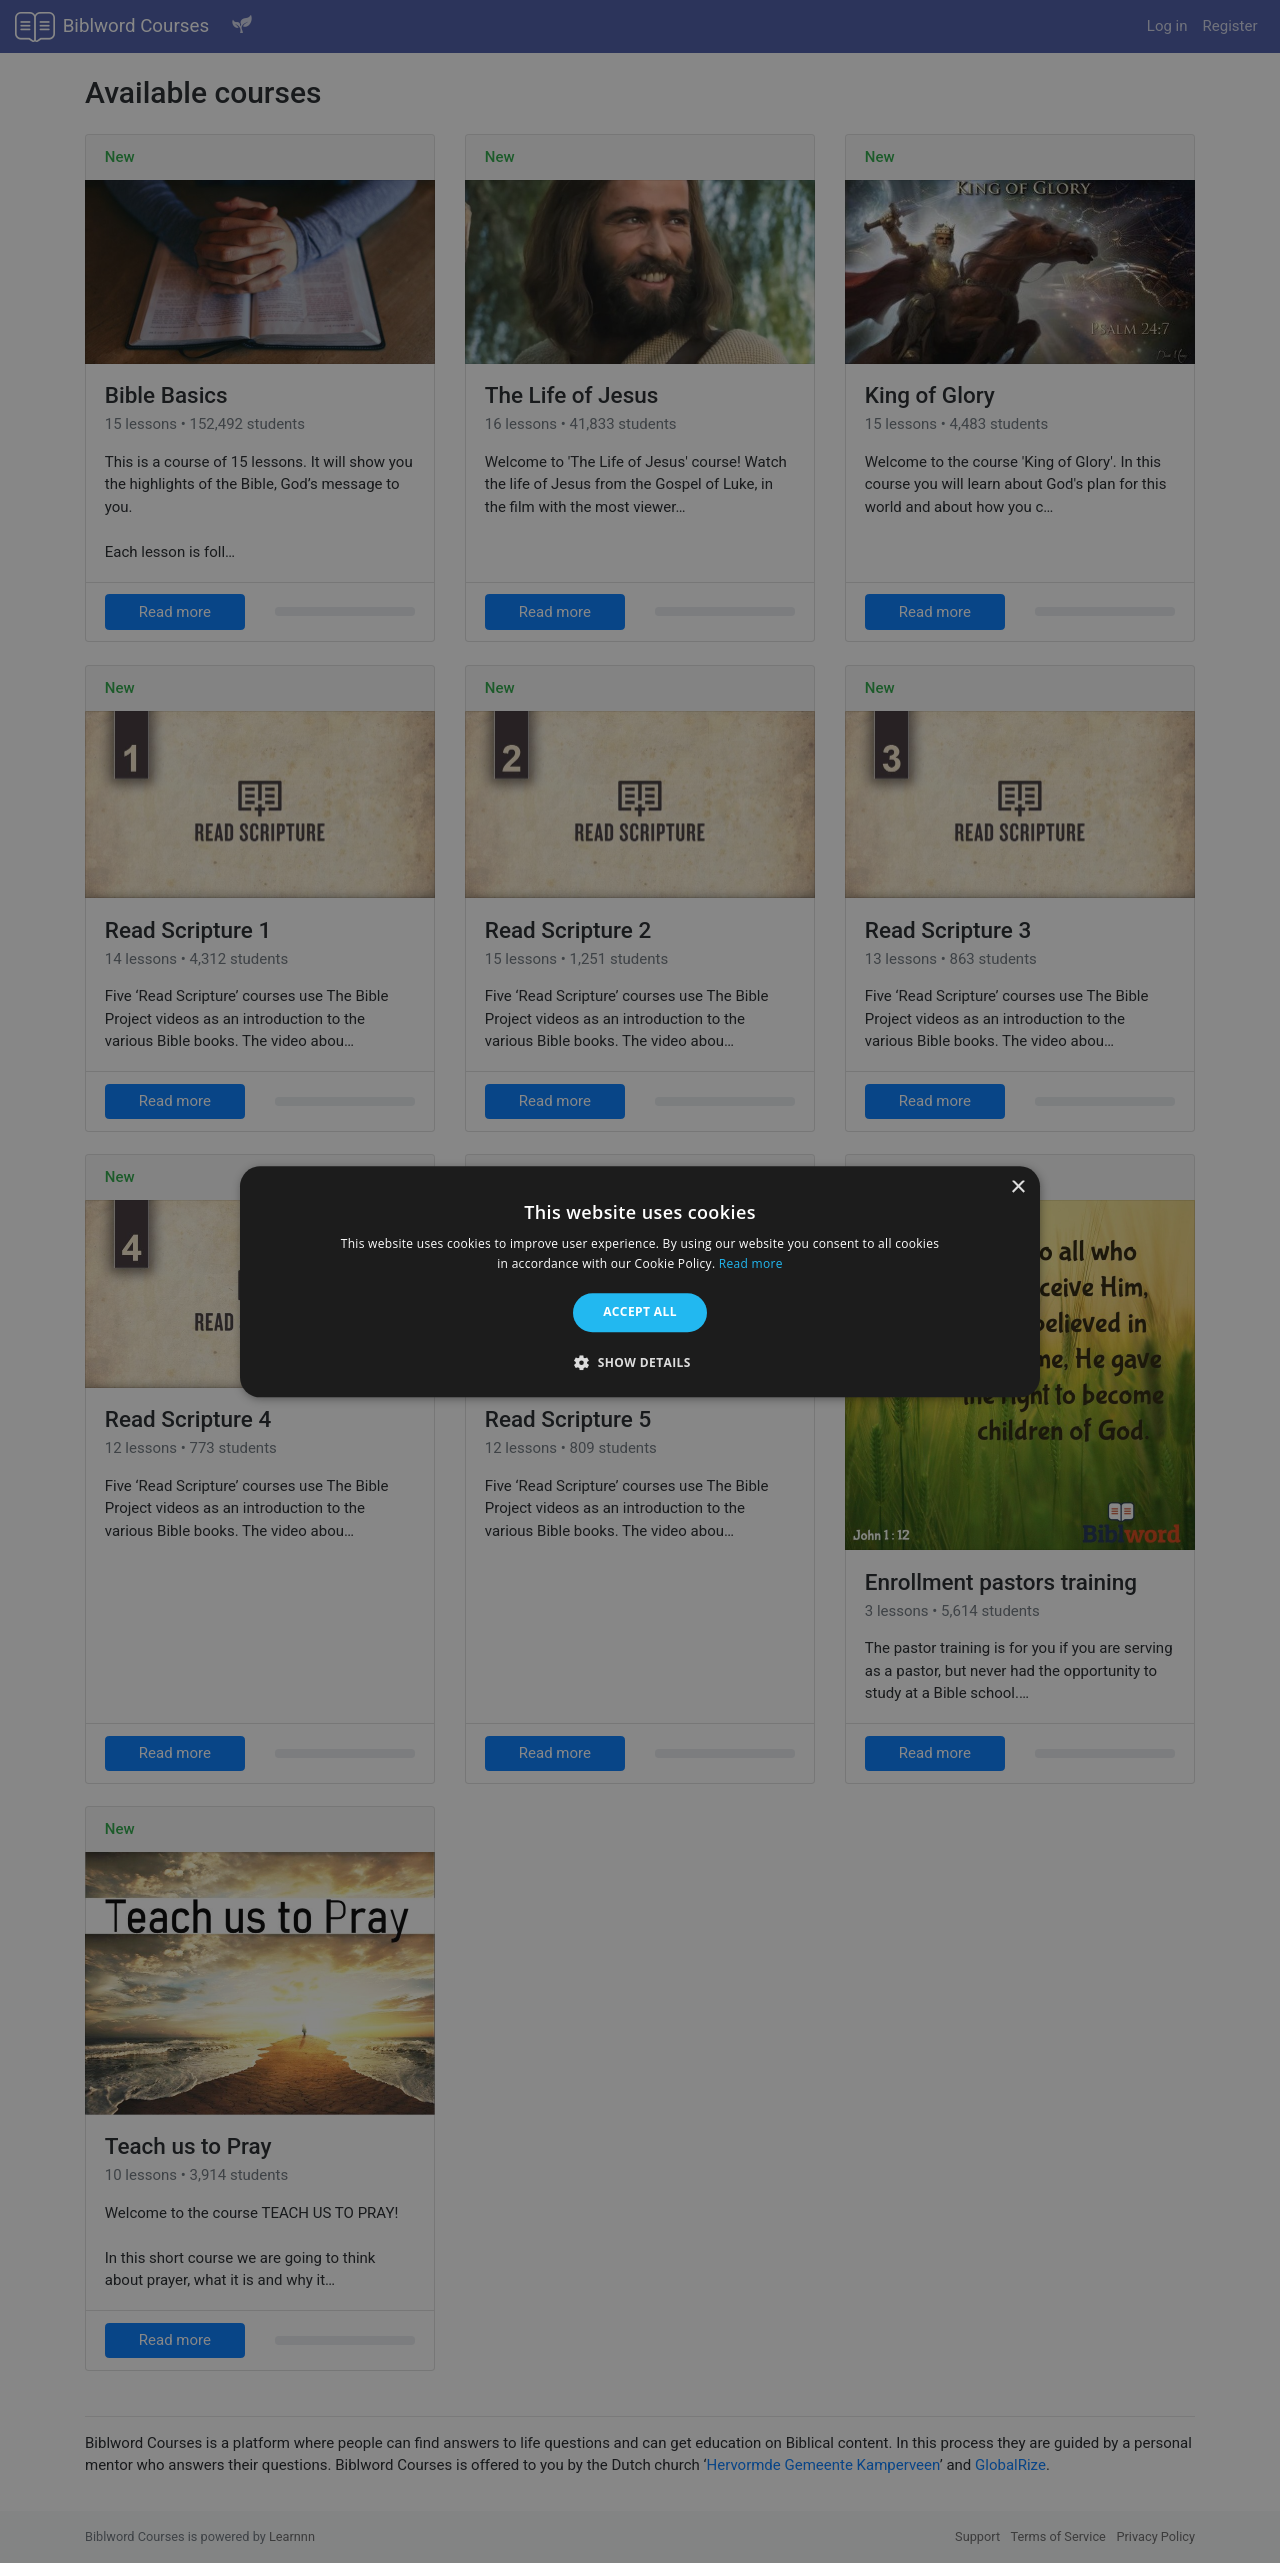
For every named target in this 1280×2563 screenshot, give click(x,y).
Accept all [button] (640, 1312)
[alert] (640, 1281)
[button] (640, 1362)
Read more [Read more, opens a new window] (751, 1263)
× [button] (1017, 1187)
